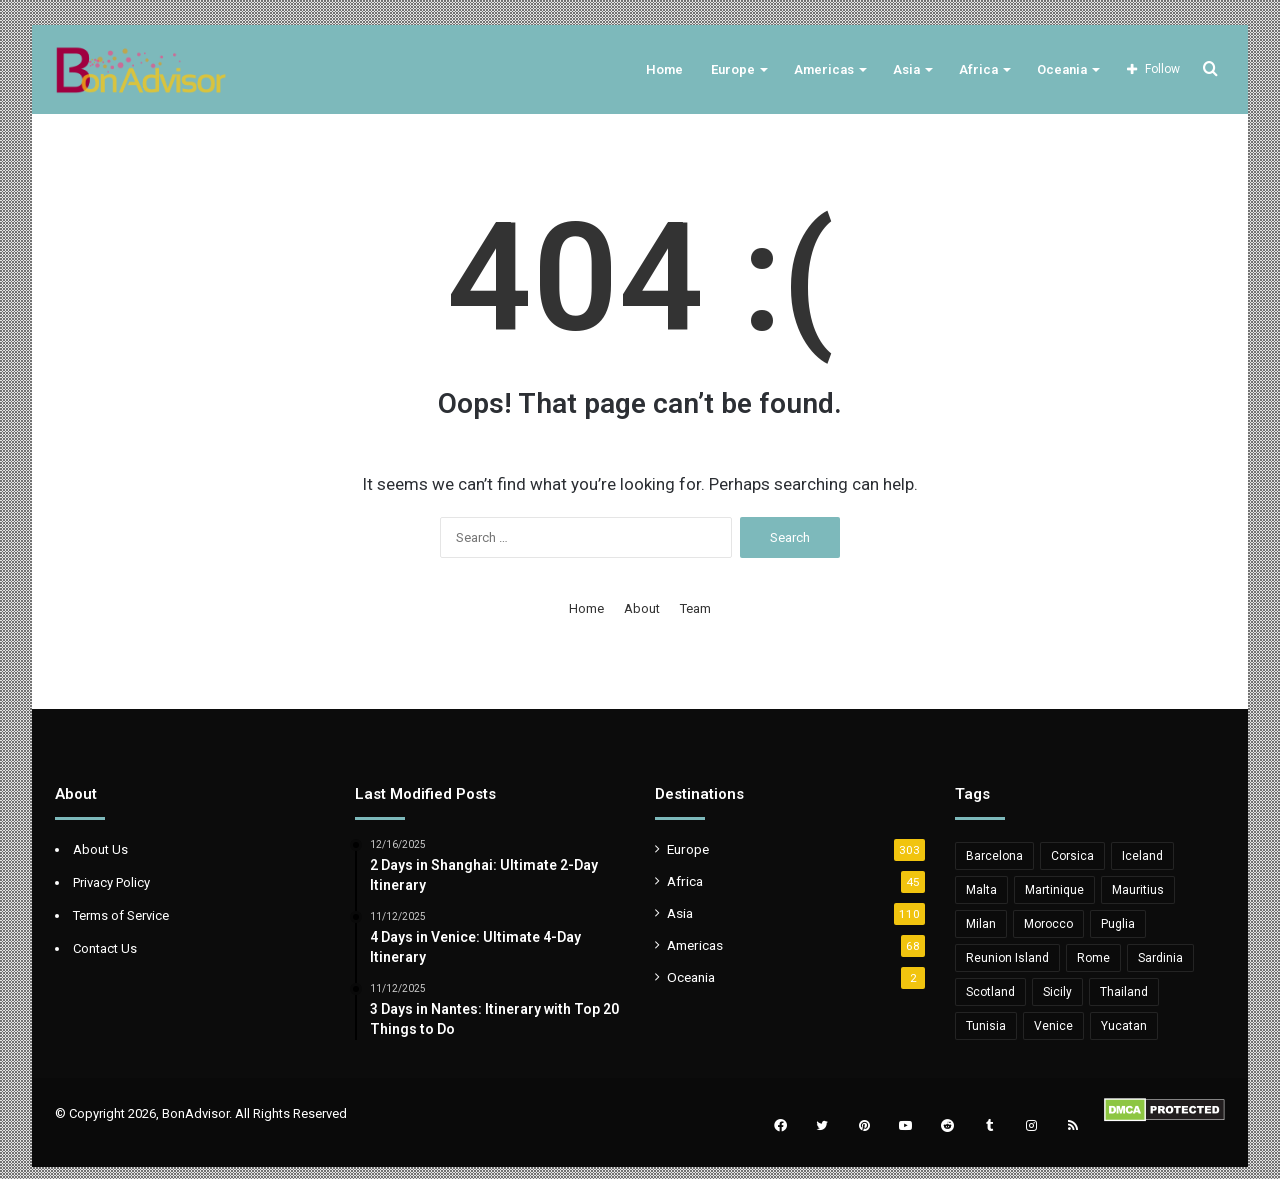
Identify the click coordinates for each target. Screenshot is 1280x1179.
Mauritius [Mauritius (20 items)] (1138, 890)
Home (664, 69)
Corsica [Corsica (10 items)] (1072, 856)
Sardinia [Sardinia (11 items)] (1160, 958)
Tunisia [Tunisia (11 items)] (986, 1026)
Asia (906, 69)
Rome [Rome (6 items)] (1093, 958)
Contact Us (105, 948)
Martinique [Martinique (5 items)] (1054, 890)
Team (695, 608)
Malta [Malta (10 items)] (981, 890)
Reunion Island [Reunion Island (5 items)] (1007, 958)
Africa (978, 69)
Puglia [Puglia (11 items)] (1118, 924)
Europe (733, 69)
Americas (824, 69)
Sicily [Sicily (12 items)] (1057, 992)
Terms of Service (121, 915)
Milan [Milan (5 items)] (981, 924)
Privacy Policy (111, 882)
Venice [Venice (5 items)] (1053, 1026)
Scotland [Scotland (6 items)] (990, 992)
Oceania (1062, 69)
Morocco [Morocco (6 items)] (1048, 924)
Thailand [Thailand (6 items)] (1124, 992)
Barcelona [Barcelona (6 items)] (994, 856)
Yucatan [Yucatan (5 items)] (1124, 1026)
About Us (100, 849)
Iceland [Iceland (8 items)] (1142, 856)
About (642, 608)
